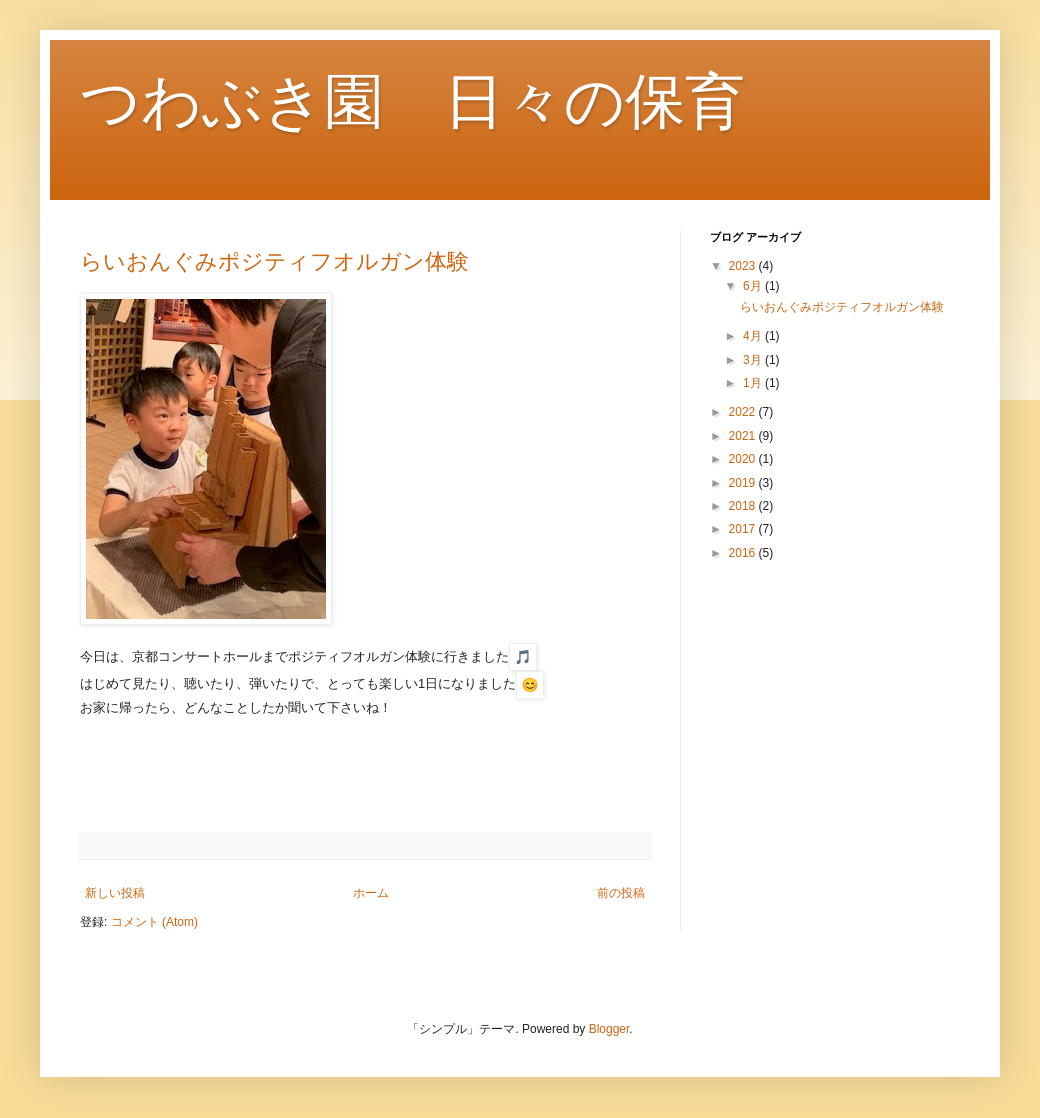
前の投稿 (621, 893)
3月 (754, 360)
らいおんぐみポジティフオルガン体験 (274, 261)
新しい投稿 (115, 893)
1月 (754, 383)
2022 (744, 412)
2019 (744, 483)
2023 (744, 266)
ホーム (371, 893)
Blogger (609, 1029)
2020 (744, 459)
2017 (744, 529)
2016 (744, 553)
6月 (754, 286)
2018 (744, 506)
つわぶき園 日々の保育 (412, 101)
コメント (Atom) (154, 922)
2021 (744, 436)
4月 (754, 336)
